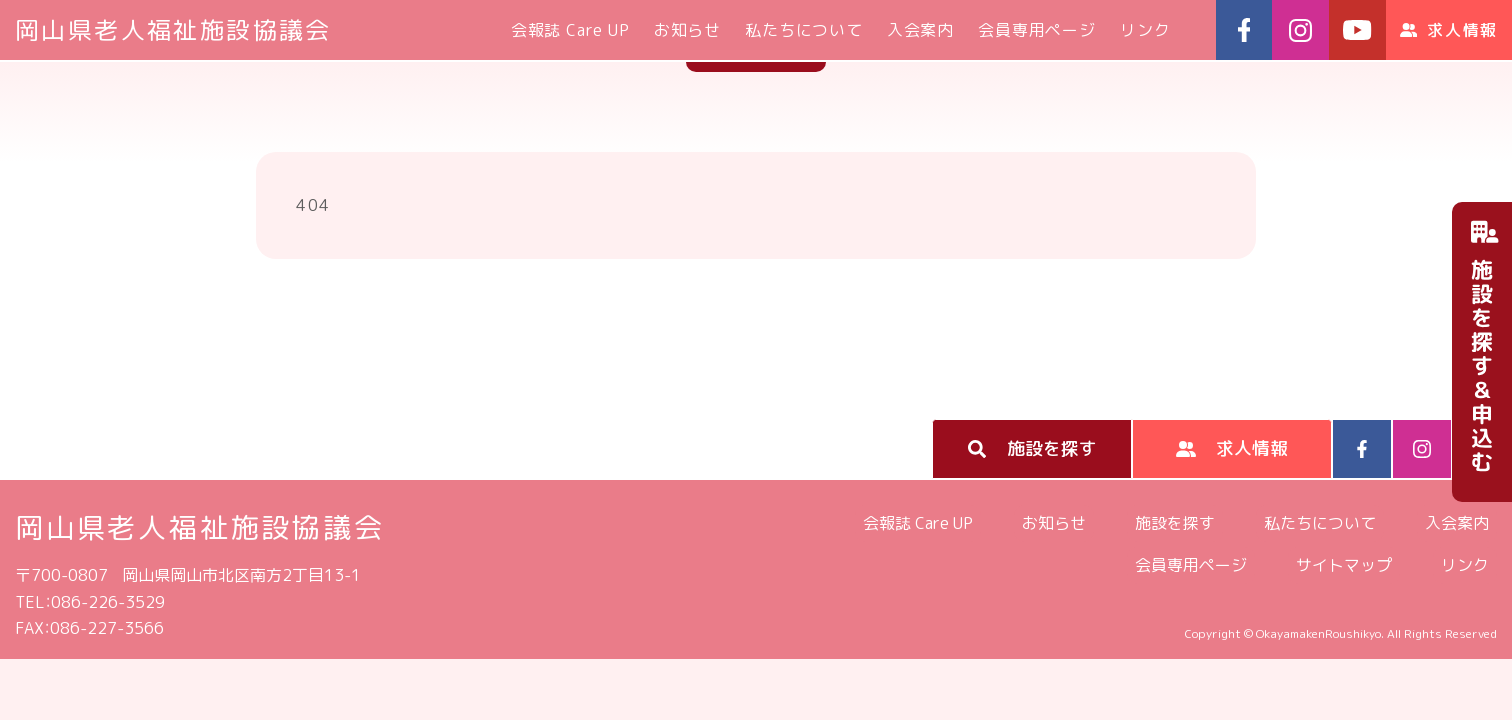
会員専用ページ (1037, 30)
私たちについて (804, 30)
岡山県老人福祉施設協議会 (173, 30)
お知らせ (687, 30)
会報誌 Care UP (570, 30)
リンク (1145, 30)
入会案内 (920, 30)
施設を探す (1175, 523)
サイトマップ (1344, 565)
